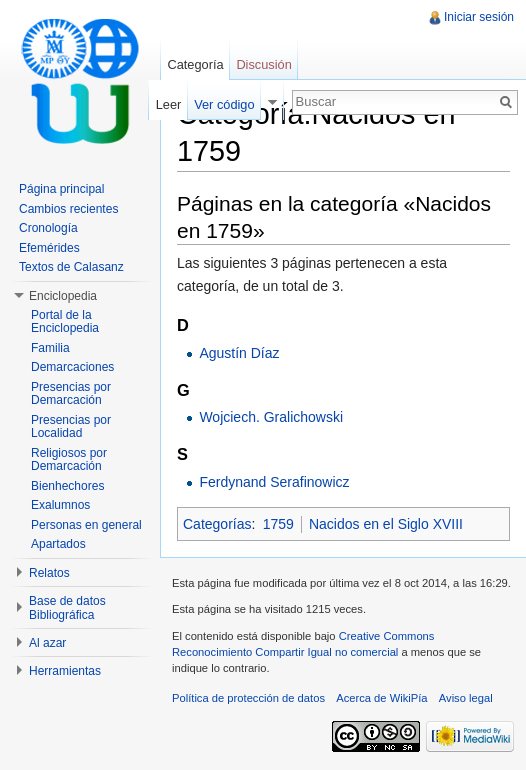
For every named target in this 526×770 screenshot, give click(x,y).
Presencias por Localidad (71, 427)
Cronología (48, 228)
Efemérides (49, 248)
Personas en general (86, 525)
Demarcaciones (72, 367)
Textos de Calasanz (71, 267)
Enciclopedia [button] (63, 296)
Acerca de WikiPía (381, 698)
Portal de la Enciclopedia (65, 322)
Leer (169, 104)
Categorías (217, 524)
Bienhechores (67, 486)
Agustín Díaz (239, 353)
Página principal (61, 189)
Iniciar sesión (479, 17)
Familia (50, 348)
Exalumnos (60, 505)
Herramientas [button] (65, 671)
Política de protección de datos (248, 698)
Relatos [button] (49, 573)
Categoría (195, 64)
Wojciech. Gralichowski (271, 417)
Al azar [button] (47, 643)
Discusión (263, 64)
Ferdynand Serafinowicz (274, 482)
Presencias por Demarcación (71, 394)
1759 (278, 524)
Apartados (58, 544)
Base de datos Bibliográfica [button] (67, 608)
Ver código (224, 104)
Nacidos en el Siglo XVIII (386, 524)
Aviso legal (466, 698)
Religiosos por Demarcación (69, 460)
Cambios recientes (68, 209)
